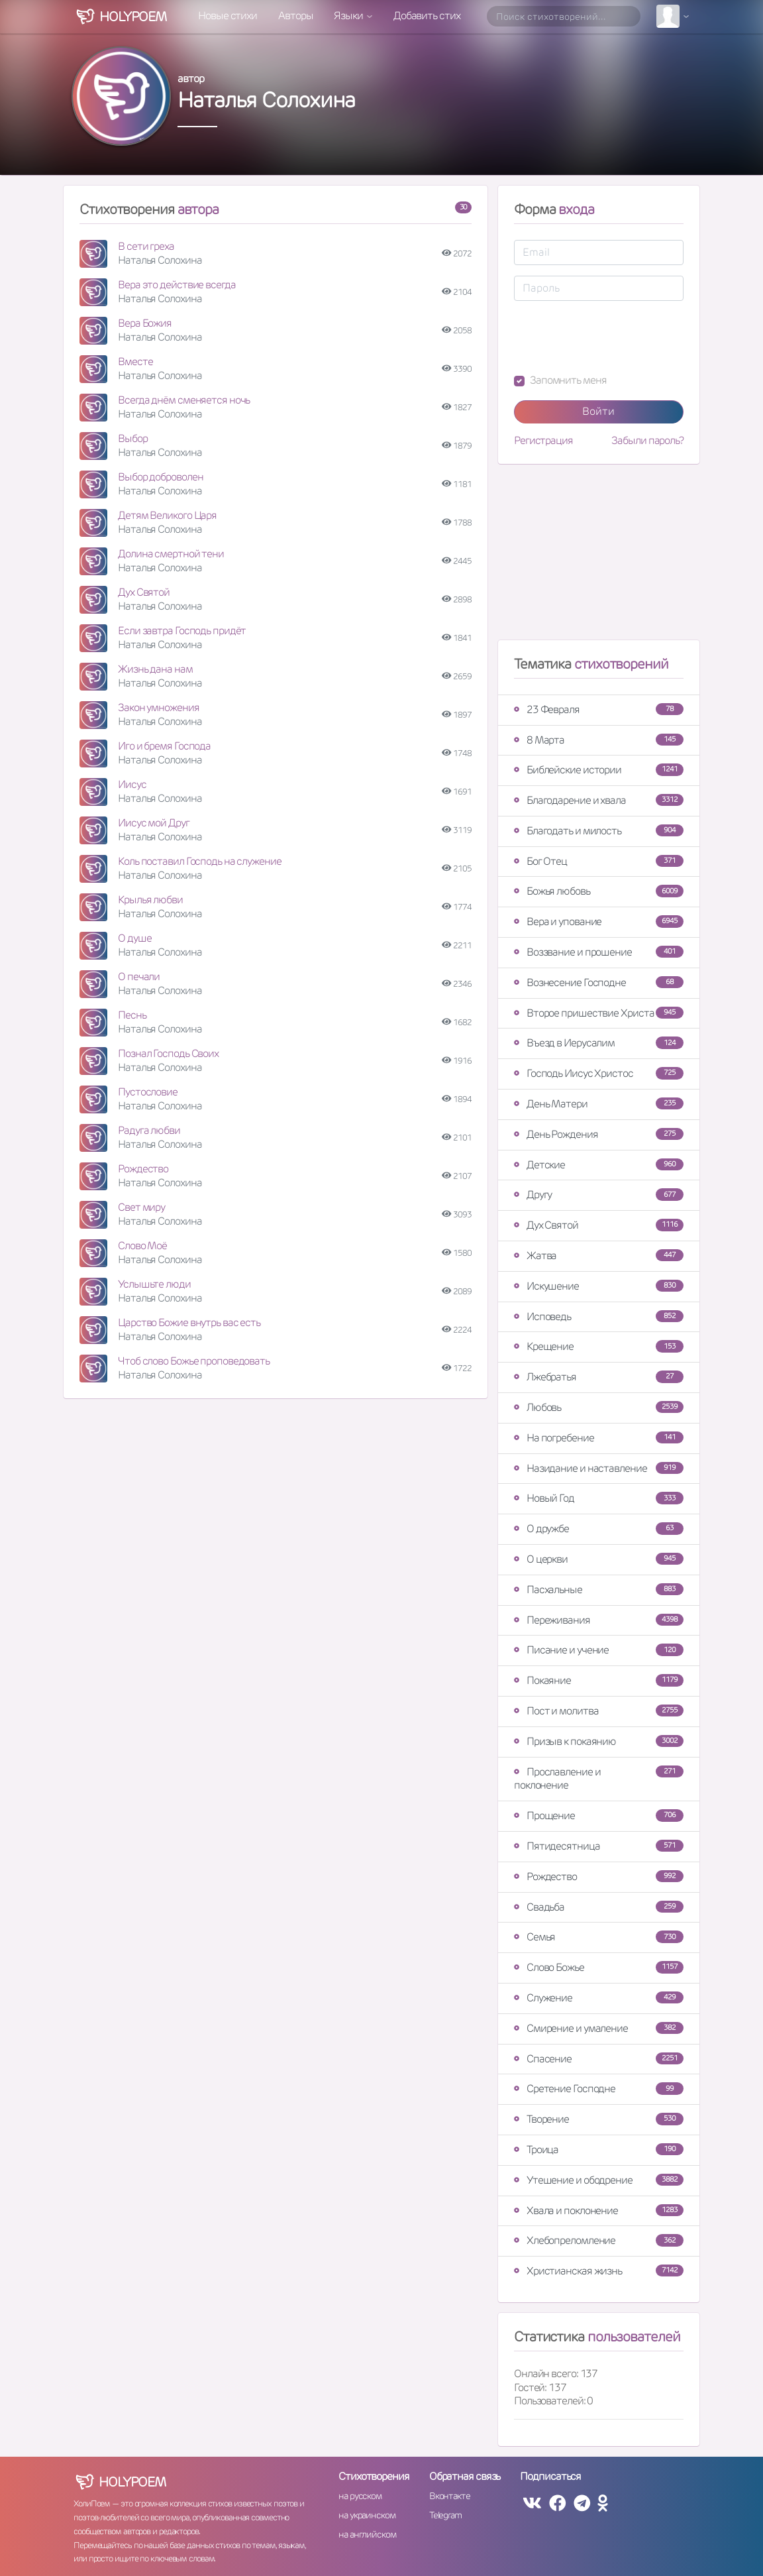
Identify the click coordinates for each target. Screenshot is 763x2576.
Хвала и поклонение (599, 2210)
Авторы (295, 16)
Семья (599, 1937)
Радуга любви (149, 1130)
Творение (599, 2119)
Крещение (599, 1346)
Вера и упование (599, 921)
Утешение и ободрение (599, 2180)
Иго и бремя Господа (164, 746)
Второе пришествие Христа (599, 1013)
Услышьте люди (154, 1284)
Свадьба (599, 1907)
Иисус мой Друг (153, 823)
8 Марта (599, 740)
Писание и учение (599, 1650)
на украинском (366, 2515)
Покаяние (599, 1680)
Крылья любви (150, 900)
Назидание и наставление (599, 1468)
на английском (367, 2534)
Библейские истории (599, 770)
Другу (599, 1195)
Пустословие (148, 1092)
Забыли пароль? (647, 440)
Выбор (133, 438)
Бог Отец (599, 861)
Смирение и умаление (599, 2028)
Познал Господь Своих (168, 1053)
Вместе (135, 361)
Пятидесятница (599, 1846)
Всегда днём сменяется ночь (184, 400)
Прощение (599, 1815)
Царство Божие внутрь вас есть (189, 1322)
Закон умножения (158, 707)
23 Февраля (599, 709)
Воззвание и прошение (599, 952)
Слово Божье (599, 1967)
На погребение (599, 1438)
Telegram (445, 2515)
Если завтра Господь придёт (182, 631)
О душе (134, 938)
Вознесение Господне (599, 982)
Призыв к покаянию (599, 1741)
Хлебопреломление (599, 2240)
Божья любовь (599, 891)
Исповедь (599, 1316)
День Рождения (599, 1134)
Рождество (143, 1169)
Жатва (599, 1255)
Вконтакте (449, 2496)
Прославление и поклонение (599, 1779)
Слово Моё (142, 1246)
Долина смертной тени (171, 554)
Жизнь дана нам (155, 669)
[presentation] (614, 337)
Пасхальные (599, 1589)
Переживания (599, 1620)
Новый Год (599, 1498)
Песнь (132, 1015)
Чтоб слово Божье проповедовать (194, 1361)
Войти (598, 411)
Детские (599, 1165)
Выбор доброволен (160, 477)
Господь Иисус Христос (599, 1073)
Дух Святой (144, 592)
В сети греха (146, 246)
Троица (599, 2149)
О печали (139, 976)
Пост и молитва (599, 1711)
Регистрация (543, 440)
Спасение (599, 2059)
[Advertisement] (598, 557)
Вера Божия (145, 323)
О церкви (599, 1559)
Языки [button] (349, 16)
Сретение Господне (599, 2089)
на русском (360, 2496)
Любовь (599, 1407)
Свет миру (141, 1207)
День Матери (599, 1104)
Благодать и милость (599, 831)
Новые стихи (227, 16)
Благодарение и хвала (599, 800)
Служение (599, 1998)
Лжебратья (599, 1377)
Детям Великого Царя (167, 515)
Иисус (132, 784)
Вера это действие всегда (177, 285)
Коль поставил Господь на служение (199, 861)
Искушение (599, 1286)
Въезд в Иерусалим (599, 1043)
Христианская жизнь (599, 2271)
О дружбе (599, 1529)
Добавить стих (426, 16)
